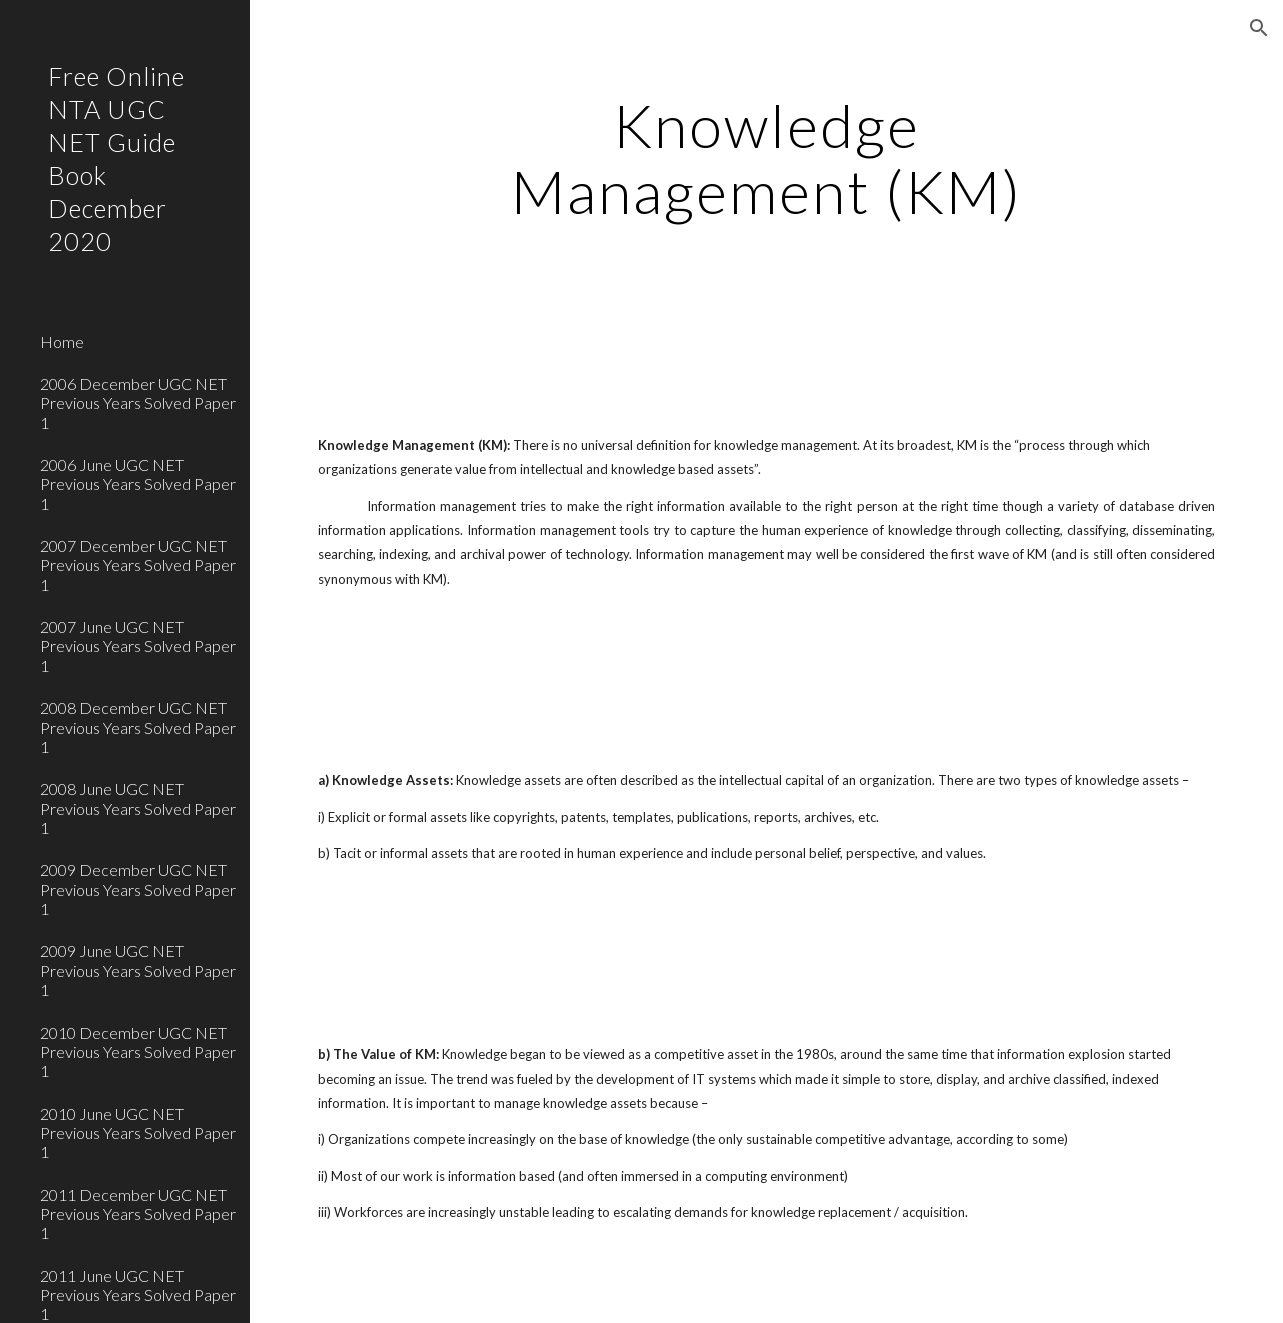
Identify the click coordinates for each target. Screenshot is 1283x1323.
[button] (1259, 28)
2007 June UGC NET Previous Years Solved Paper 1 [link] (138, 646)
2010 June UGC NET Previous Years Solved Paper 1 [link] (138, 1133)
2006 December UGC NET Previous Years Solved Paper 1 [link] (138, 403)
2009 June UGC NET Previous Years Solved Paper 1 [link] (138, 970)
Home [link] (62, 341)
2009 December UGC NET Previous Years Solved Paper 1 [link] (138, 889)
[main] (766, 158)
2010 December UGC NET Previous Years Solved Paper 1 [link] (138, 1052)
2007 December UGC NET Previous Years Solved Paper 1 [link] (138, 565)
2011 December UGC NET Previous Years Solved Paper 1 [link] (138, 1214)
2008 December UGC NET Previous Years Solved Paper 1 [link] (138, 727)
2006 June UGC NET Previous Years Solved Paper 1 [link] (138, 484)
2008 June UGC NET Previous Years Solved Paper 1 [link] (138, 808)
